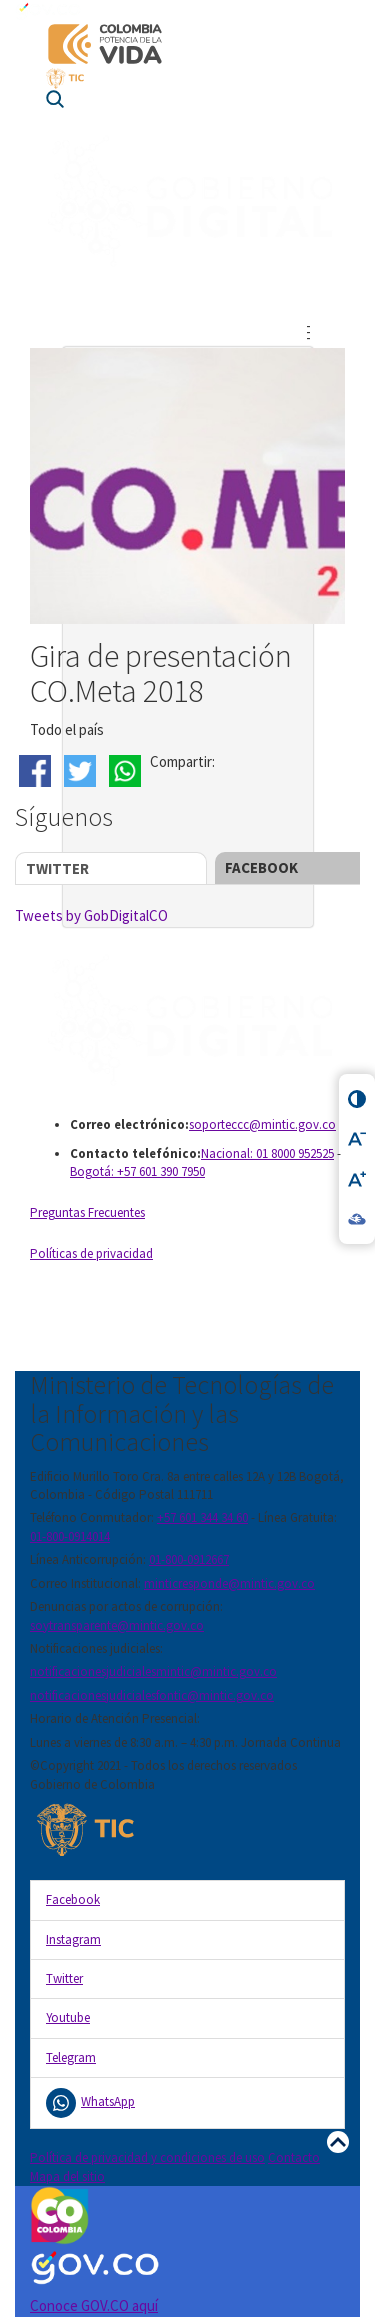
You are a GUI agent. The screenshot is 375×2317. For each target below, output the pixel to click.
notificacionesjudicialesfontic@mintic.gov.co (152, 1695)
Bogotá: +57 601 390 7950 (137, 1171)
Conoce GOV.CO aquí (94, 2305)
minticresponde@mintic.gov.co (229, 1583)
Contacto (294, 2157)
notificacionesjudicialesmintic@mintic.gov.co (153, 1671)
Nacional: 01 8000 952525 (267, 1153)
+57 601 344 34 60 (202, 1517)
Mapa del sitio (67, 2176)
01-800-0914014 (70, 1536)
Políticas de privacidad (91, 1253)
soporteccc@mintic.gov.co (262, 1124)
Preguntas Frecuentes (87, 1212)
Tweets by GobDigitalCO (91, 915)
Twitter (57, 868)
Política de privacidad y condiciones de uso (147, 2157)
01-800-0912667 (189, 1559)
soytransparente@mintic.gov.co (117, 1625)
